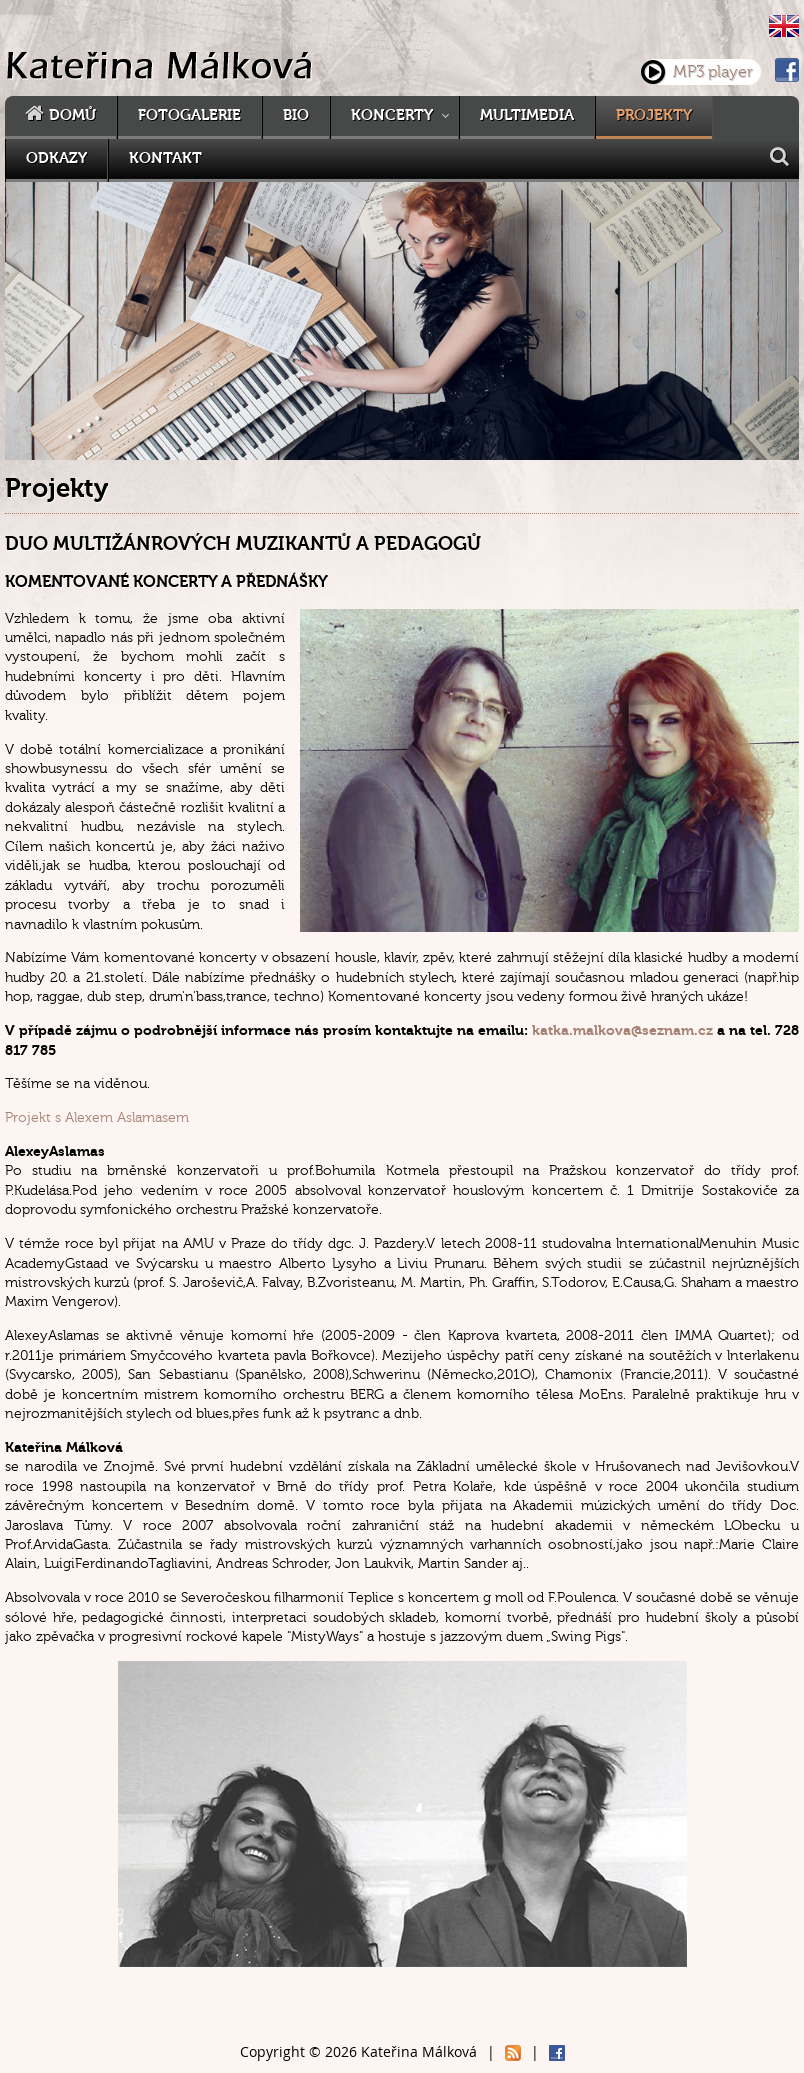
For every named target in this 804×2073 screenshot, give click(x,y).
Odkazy (56, 158)
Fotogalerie (189, 115)
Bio (296, 115)
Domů (72, 115)
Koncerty (392, 115)
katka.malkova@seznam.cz (622, 1030)
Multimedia (527, 115)
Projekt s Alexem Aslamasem (97, 1117)
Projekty (654, 115)
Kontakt (165, 158)
